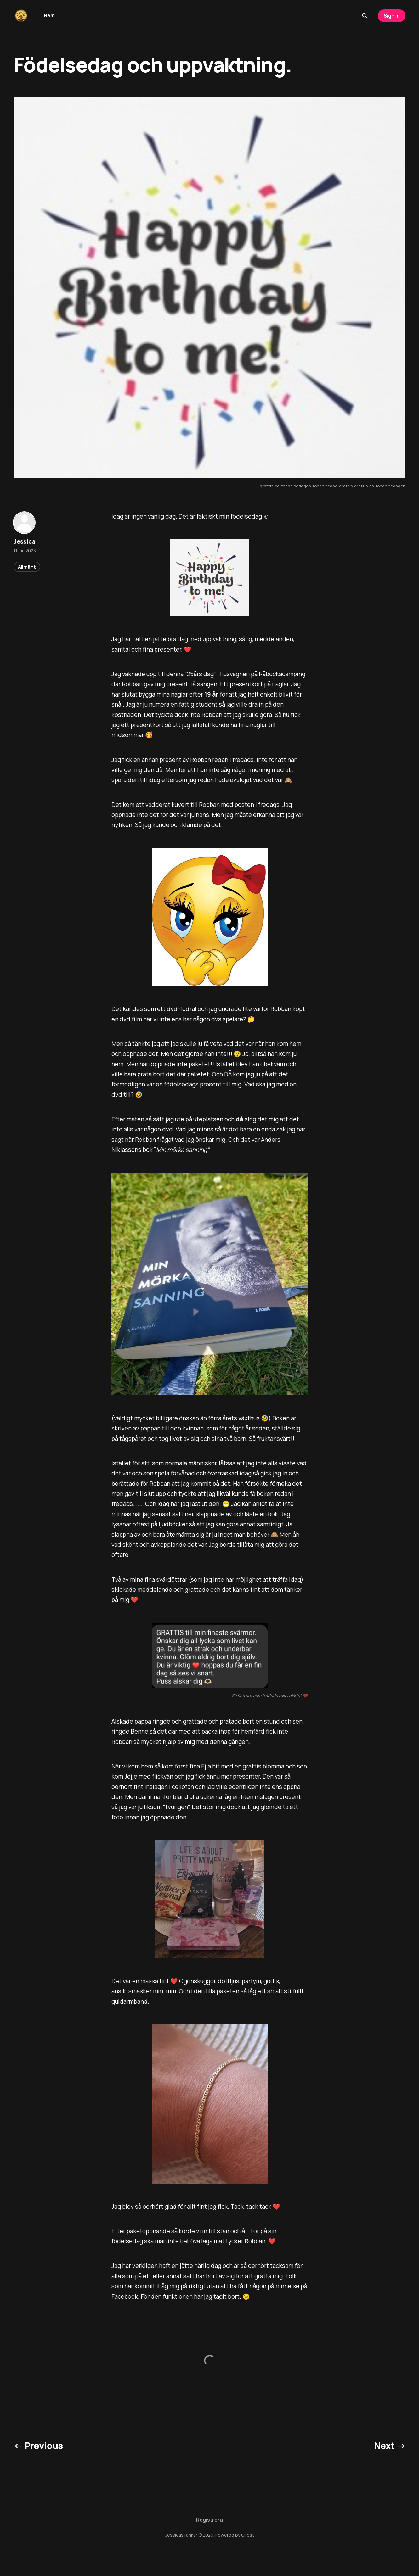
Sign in (392, 15)
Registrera (209, 2519)
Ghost (247, 2535)
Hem (49, 15)
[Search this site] (365, 15)
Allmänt (27, 567)
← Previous (38, 2445)
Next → (389, 2445)
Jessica (25, 541)
